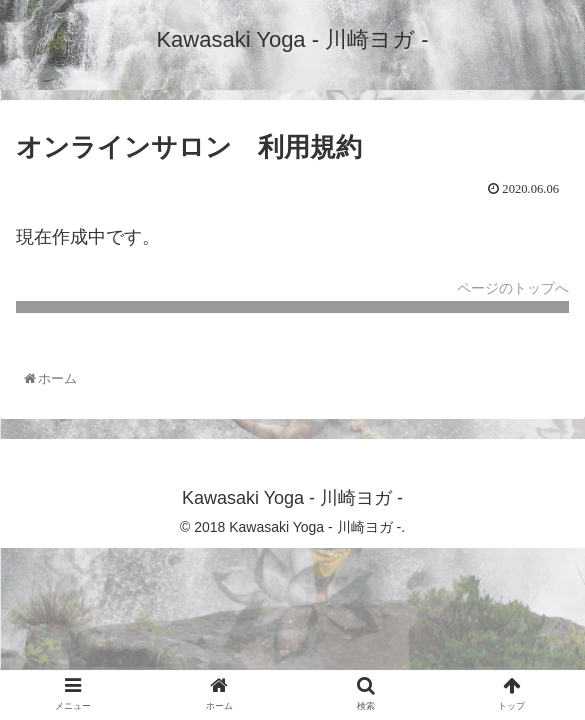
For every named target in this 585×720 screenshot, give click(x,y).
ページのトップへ (513, 288)
